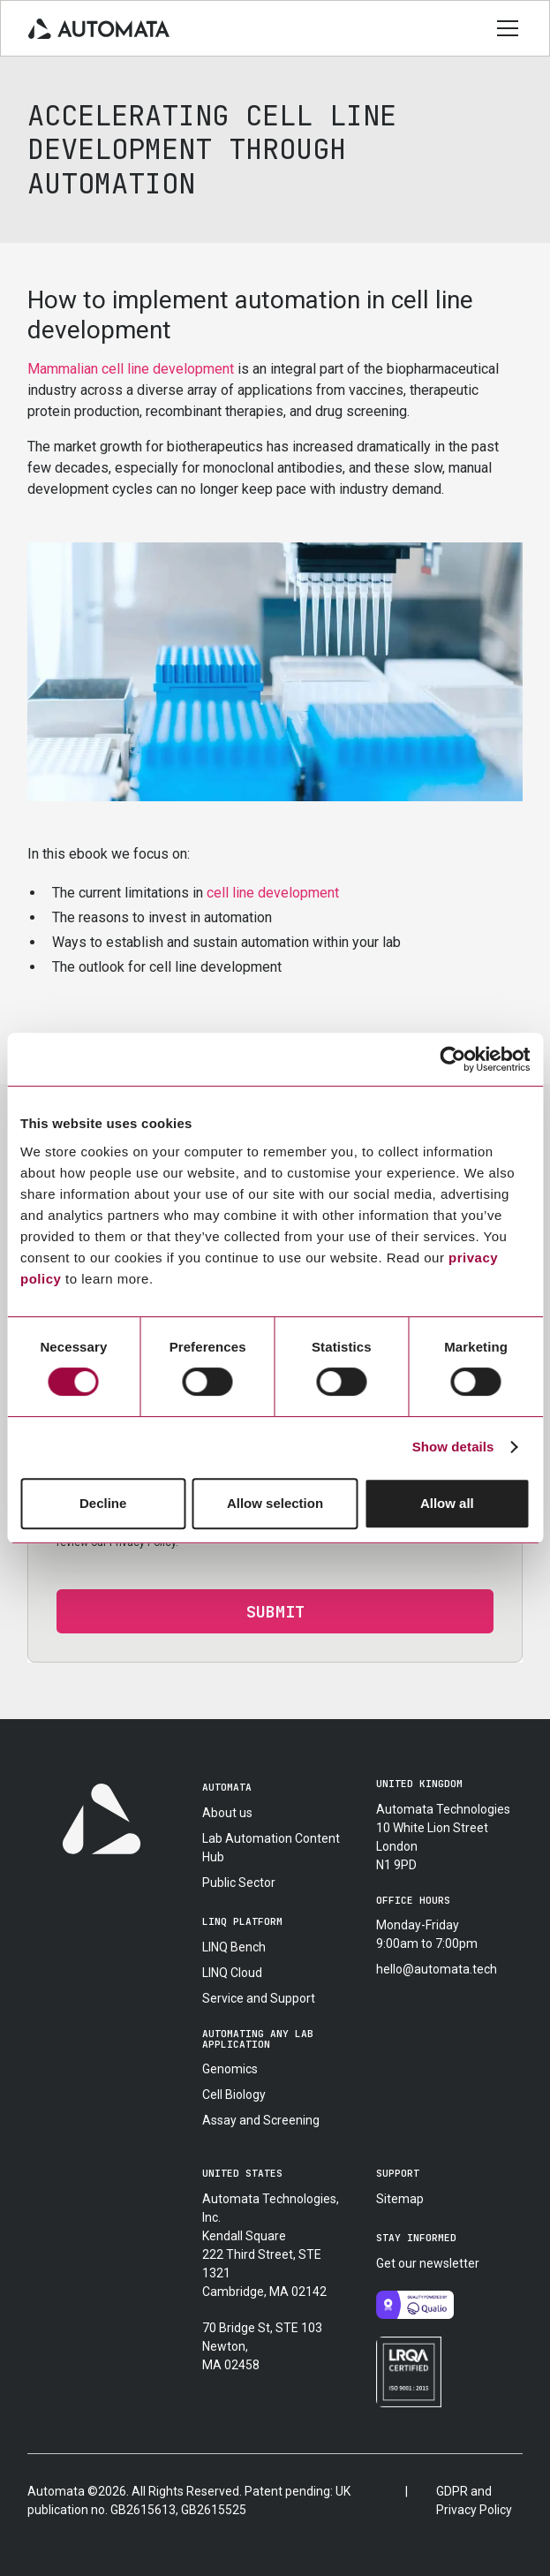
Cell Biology (234, 2094)
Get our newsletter (427, 2263)
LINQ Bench (234, 1947)
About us (227, 1813)
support (397, 2173)
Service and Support (258, 1998)
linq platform (242, 1921)
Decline (102, 1503)
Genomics (230, 2069)
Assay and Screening (261, 2120)
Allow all (447, 1503)
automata (227, 1787)
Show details (453, 1446)
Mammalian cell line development (130, 368)
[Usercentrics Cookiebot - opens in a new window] (452, 1059)
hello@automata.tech (436, 1969)
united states (242, 2173)
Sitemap (400, 2199)
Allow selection (275, 1503)
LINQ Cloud (232, 1973)
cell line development (273, 892)
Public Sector (238, 1882)
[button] (504, 28)
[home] (99, 28)
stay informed (416, 2237)
